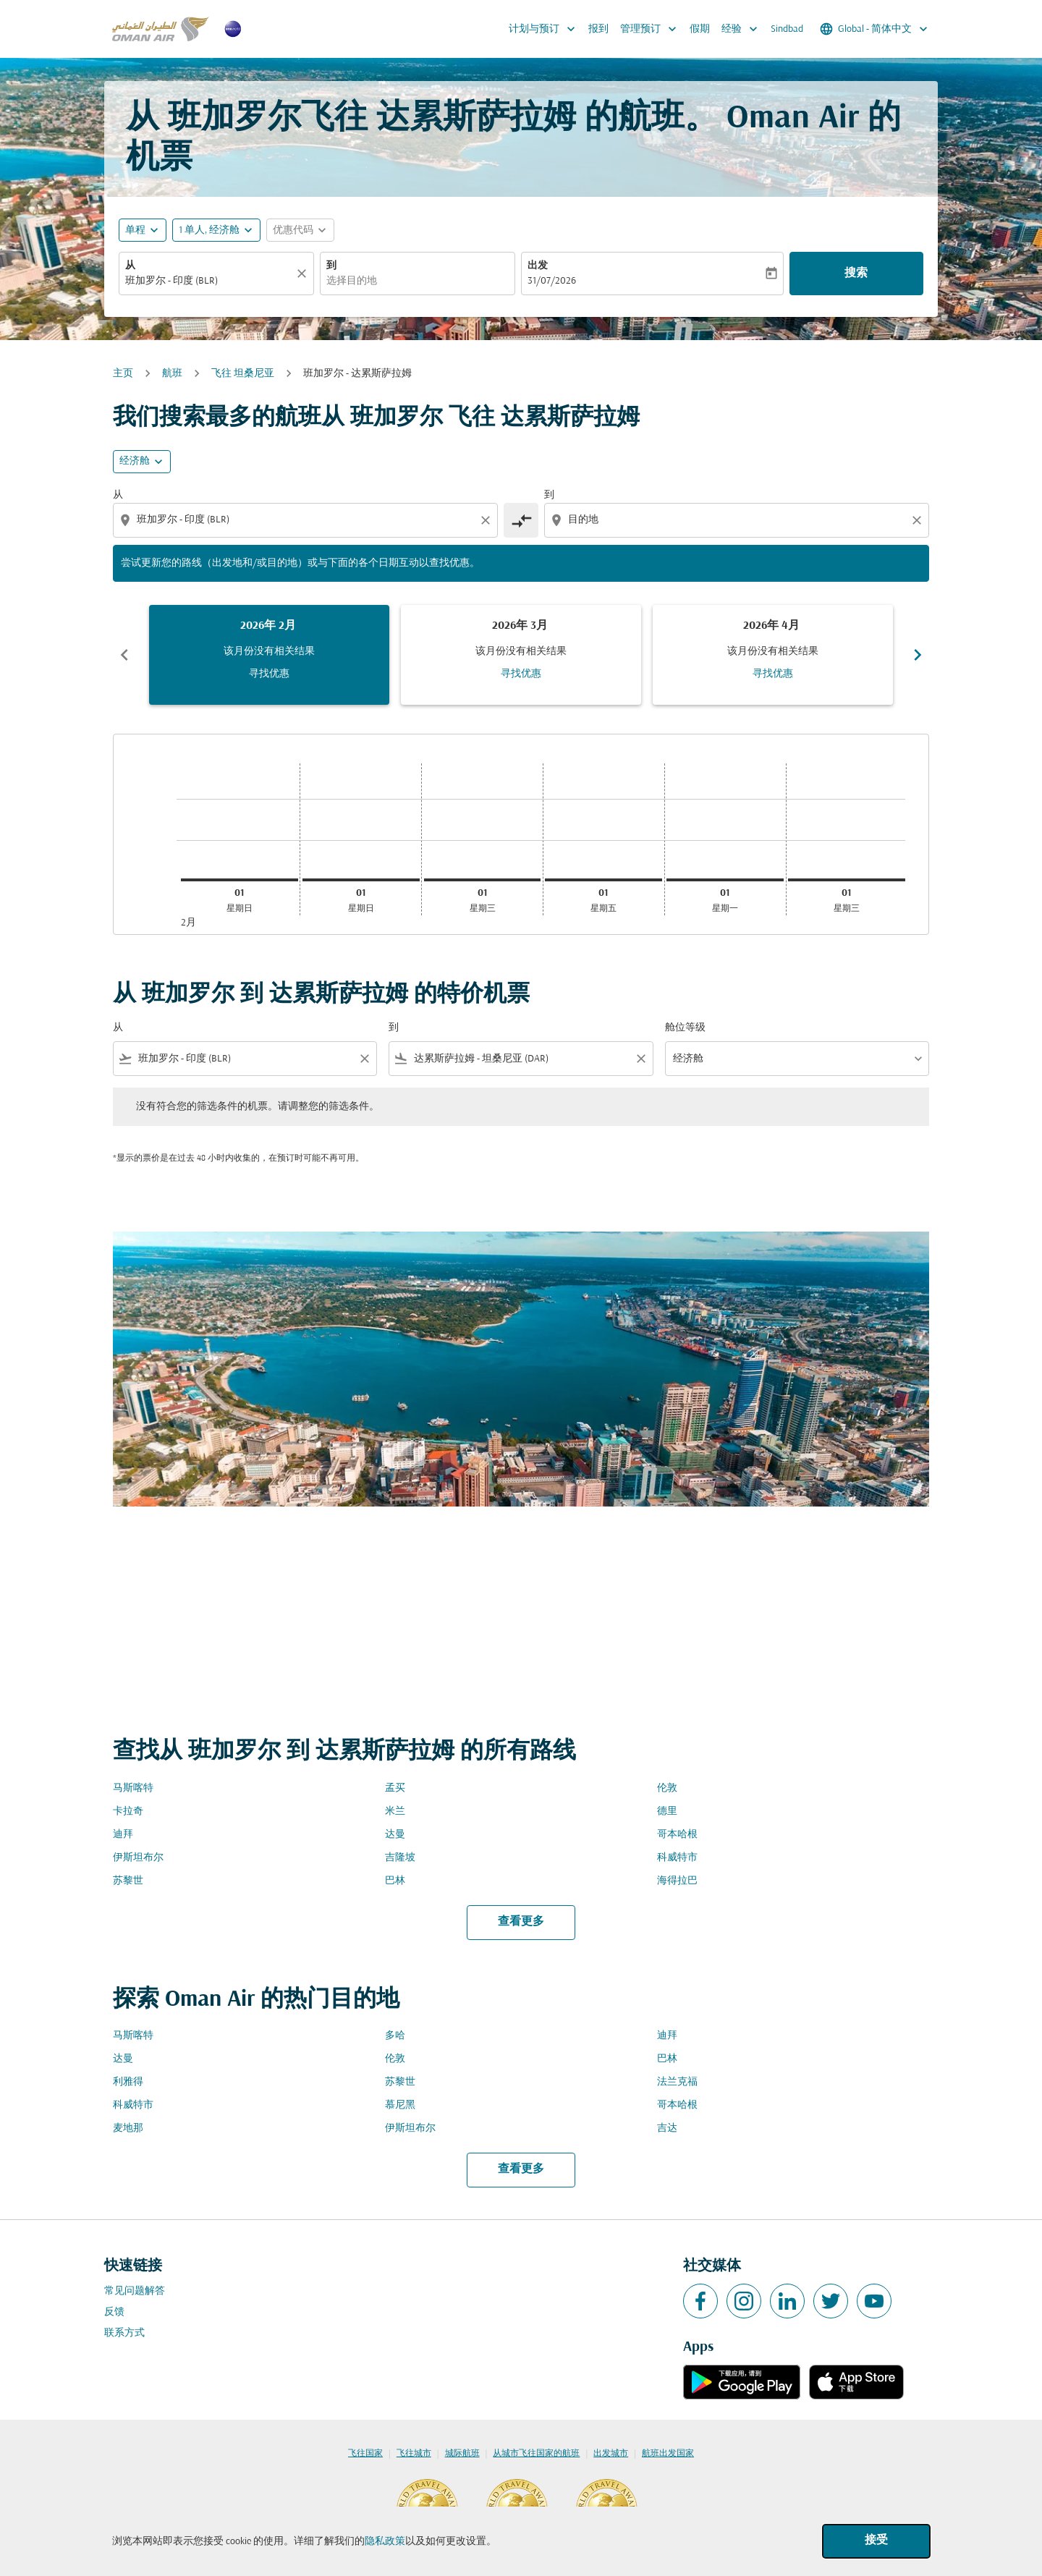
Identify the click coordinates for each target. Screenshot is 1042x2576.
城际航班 (462, 2453)
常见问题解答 (134, 2291)
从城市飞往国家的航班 (536, 2453)
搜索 (856, 273)
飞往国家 (365, 2453)
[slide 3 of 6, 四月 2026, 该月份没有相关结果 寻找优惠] (773, 655)
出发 (538, 265)
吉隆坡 (400, 1857)
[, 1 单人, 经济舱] (209, 230)
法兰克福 (677, 2082)
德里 (667, 1811)
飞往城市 (414, 2453)
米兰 (395, 1811)
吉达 (667, 2128)
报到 (598, 29)
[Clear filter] (364, 1058)
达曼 (395, 1834)
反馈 (114, 2312)
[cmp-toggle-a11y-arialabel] (521, 520)
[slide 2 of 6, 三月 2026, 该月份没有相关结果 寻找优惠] (521, 655)
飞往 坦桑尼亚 (242, 373)
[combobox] (209, 281)
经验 (743, 29)
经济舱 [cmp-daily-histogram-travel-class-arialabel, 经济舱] (134, 461)
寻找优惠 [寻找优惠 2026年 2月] (269, 674)
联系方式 (124, 2333)
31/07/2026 (552, 281)
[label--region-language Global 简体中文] (875, 29)
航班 (172, 373)
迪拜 (123, 1834)
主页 (123, 373)
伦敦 (667, 1788)
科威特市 (677, 1857)
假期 (700, 29)
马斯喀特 (133, 1788)
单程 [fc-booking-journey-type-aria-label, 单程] (135, 230)
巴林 (395, 1881)
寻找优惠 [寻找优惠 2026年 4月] (773, 674)
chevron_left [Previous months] (124, 654)
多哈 (395, 2035)
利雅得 (128, 2082)
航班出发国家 (668, 2453)
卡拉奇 (128, 1811)
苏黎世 (128, 1881)
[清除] (304, 274)
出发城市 (610, 2453)
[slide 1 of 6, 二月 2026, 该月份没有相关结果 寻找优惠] (269, 655)
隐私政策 (385, 2541)
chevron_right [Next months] (917, 654)
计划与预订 (546, 29)
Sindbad (787, 29)
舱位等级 (685, 1027)
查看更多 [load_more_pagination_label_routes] (521, 1922)
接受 (876, 2540)
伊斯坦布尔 (138, 1857)
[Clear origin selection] (487, 520)
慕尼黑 (400, 2105)
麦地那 (128, 2128)
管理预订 (652, 29)
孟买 (395, 1788)
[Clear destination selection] (919, 520)
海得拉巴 (677, 1881)
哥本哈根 (677, 1834)
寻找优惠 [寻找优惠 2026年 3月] (521, 674)
